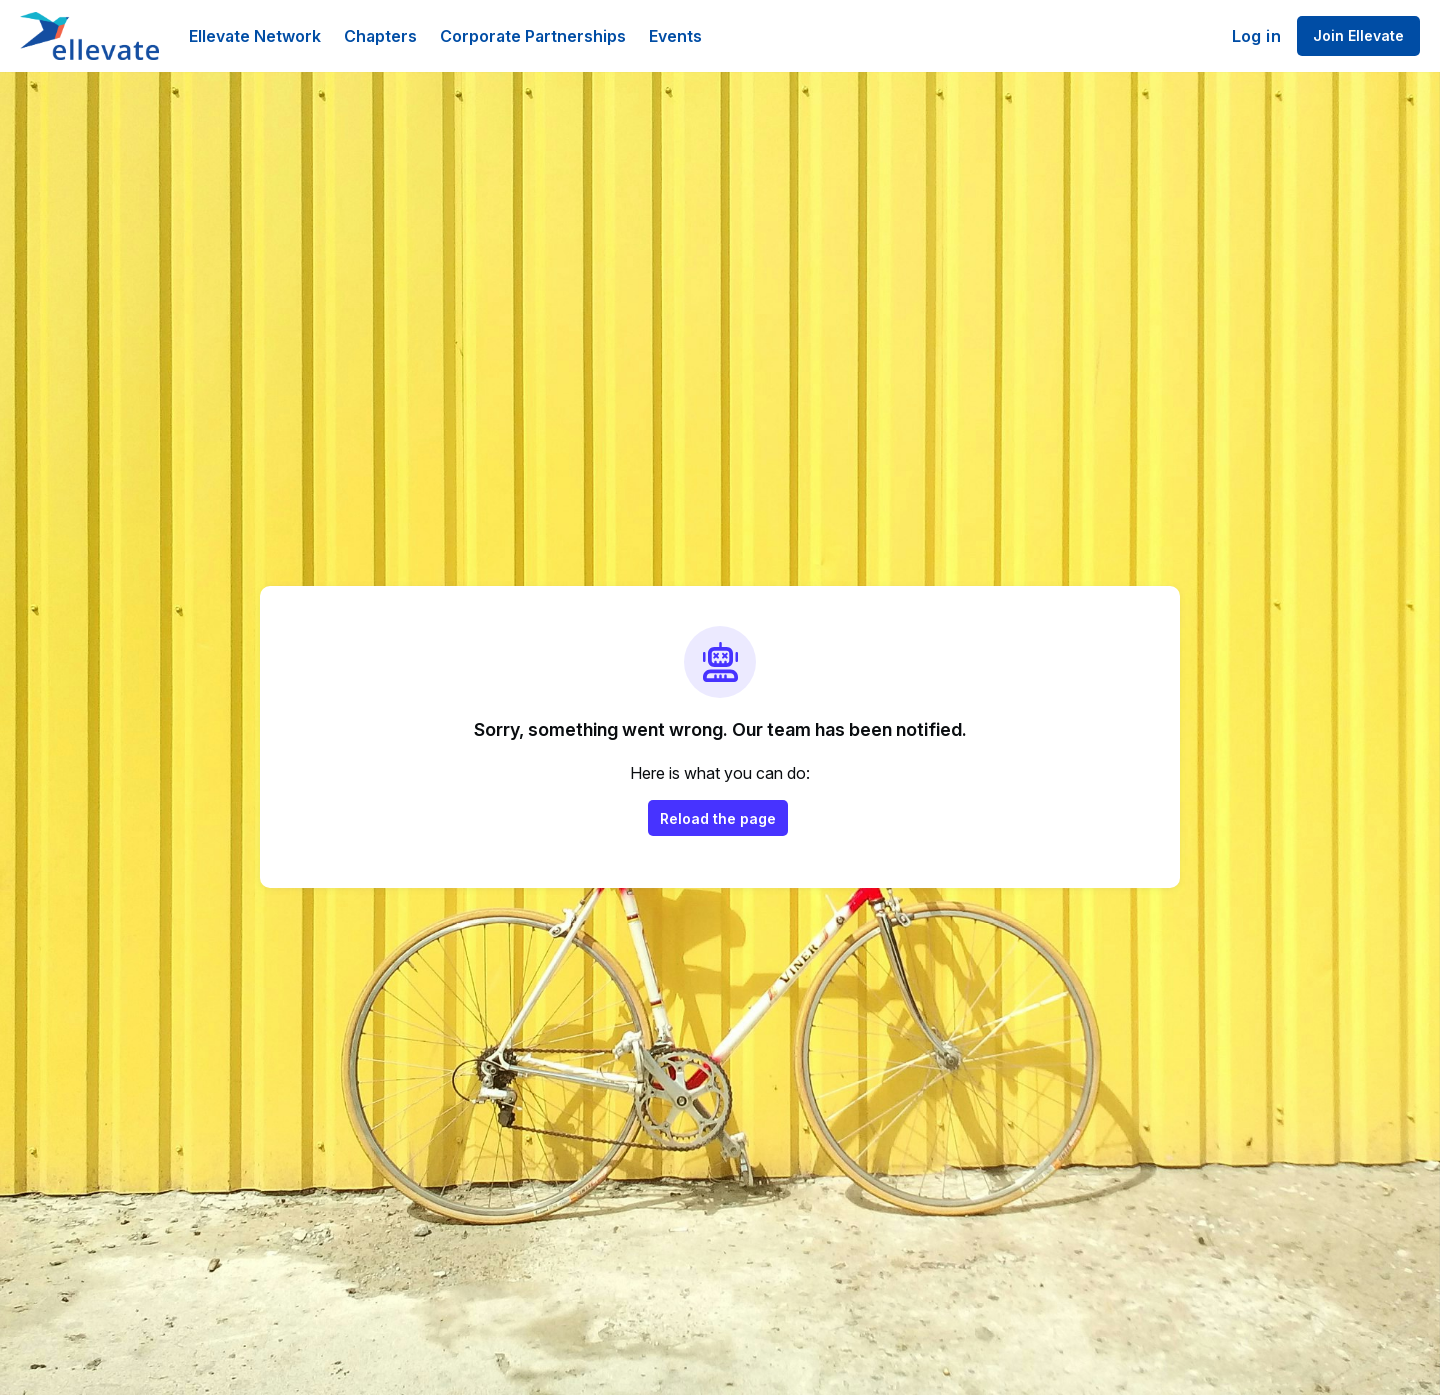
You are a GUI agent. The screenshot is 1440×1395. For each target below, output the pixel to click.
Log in (1256, 36)
